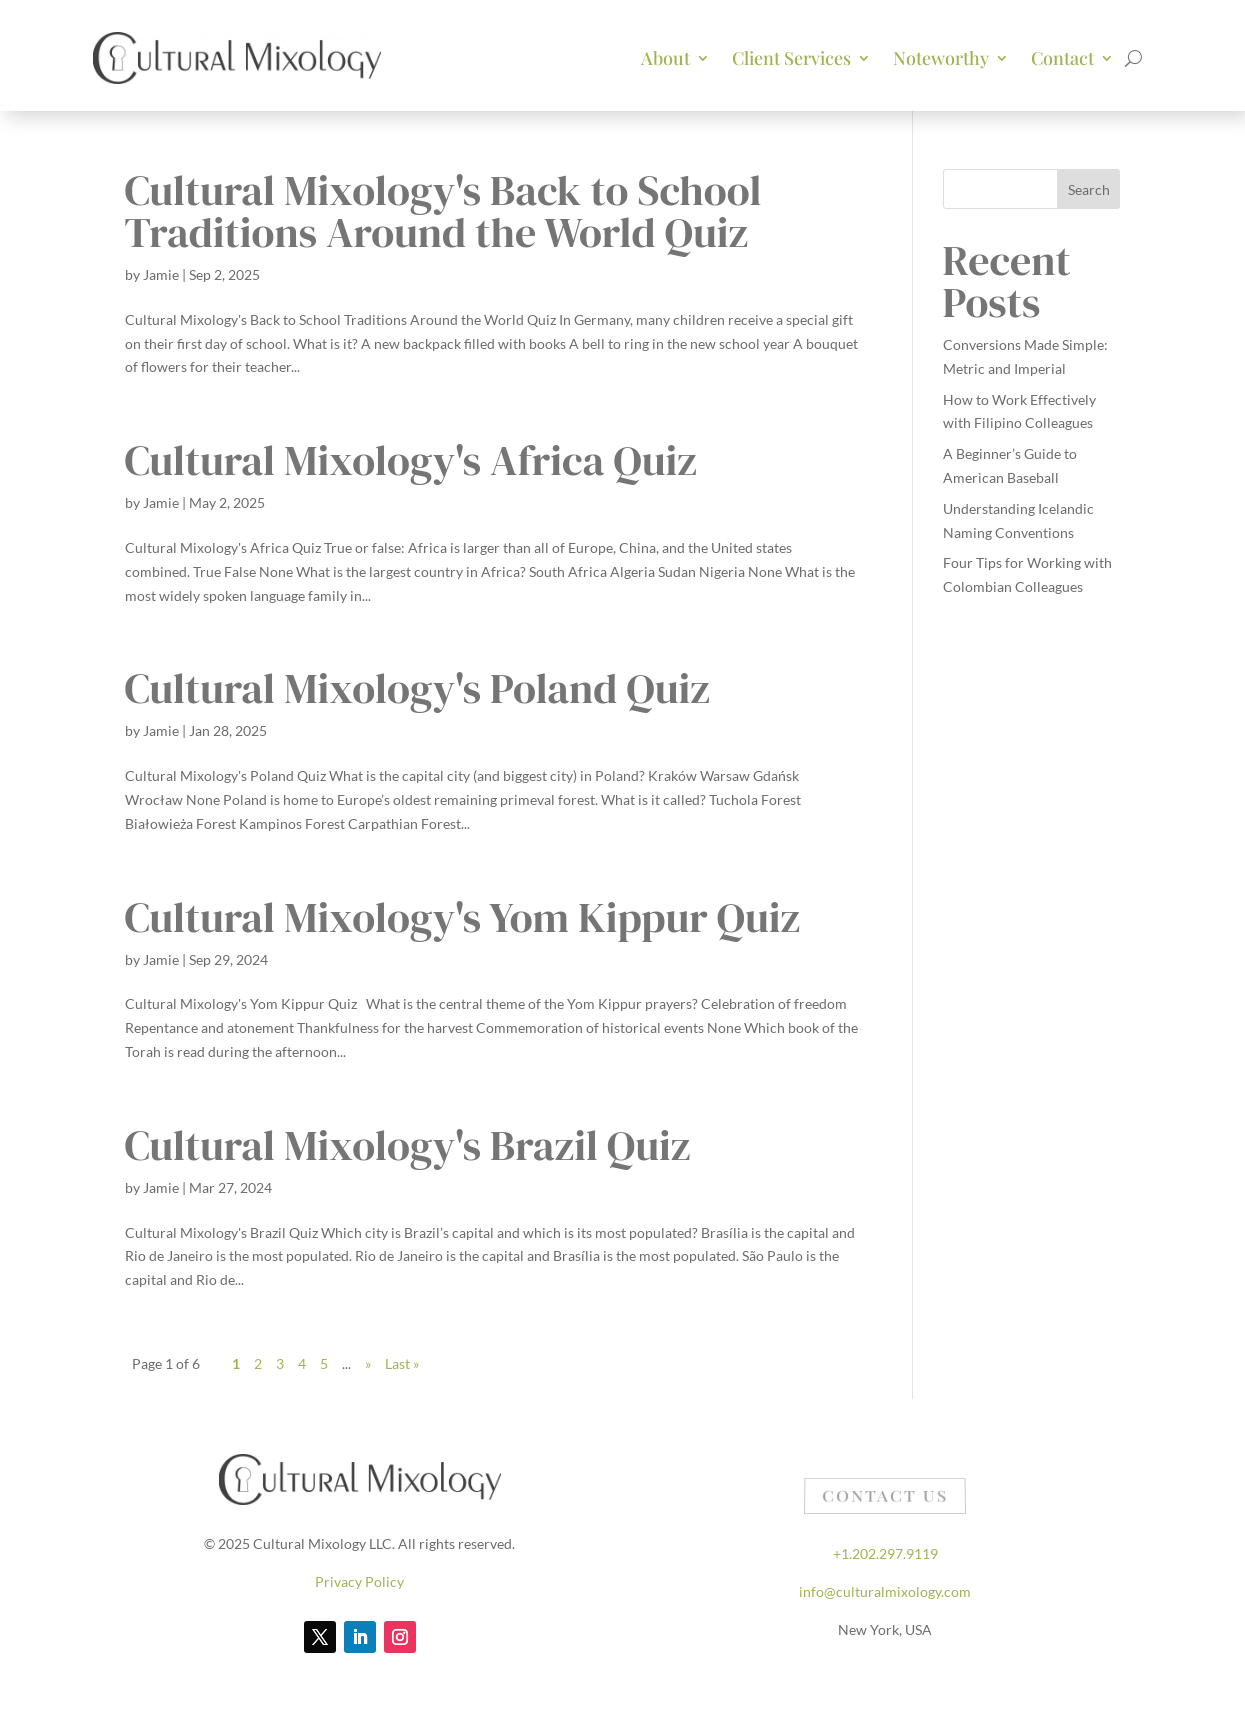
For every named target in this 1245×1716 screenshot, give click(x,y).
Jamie (161, 274)
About (665, 58)
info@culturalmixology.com (885, 1591)
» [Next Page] (368, 1363)
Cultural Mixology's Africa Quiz (411, 460)
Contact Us (885, 1498)
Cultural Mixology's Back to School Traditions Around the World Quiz (443, 211)
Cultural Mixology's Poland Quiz (417, 688)
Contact (1062, 58)
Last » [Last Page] (402, 1363)
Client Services (791, 58)
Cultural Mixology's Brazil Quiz (408, 1145)
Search (1089, 189)
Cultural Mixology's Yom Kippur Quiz (463, 917)
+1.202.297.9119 (885, 1553)
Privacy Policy (359, 1581)
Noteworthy (941, 58)
